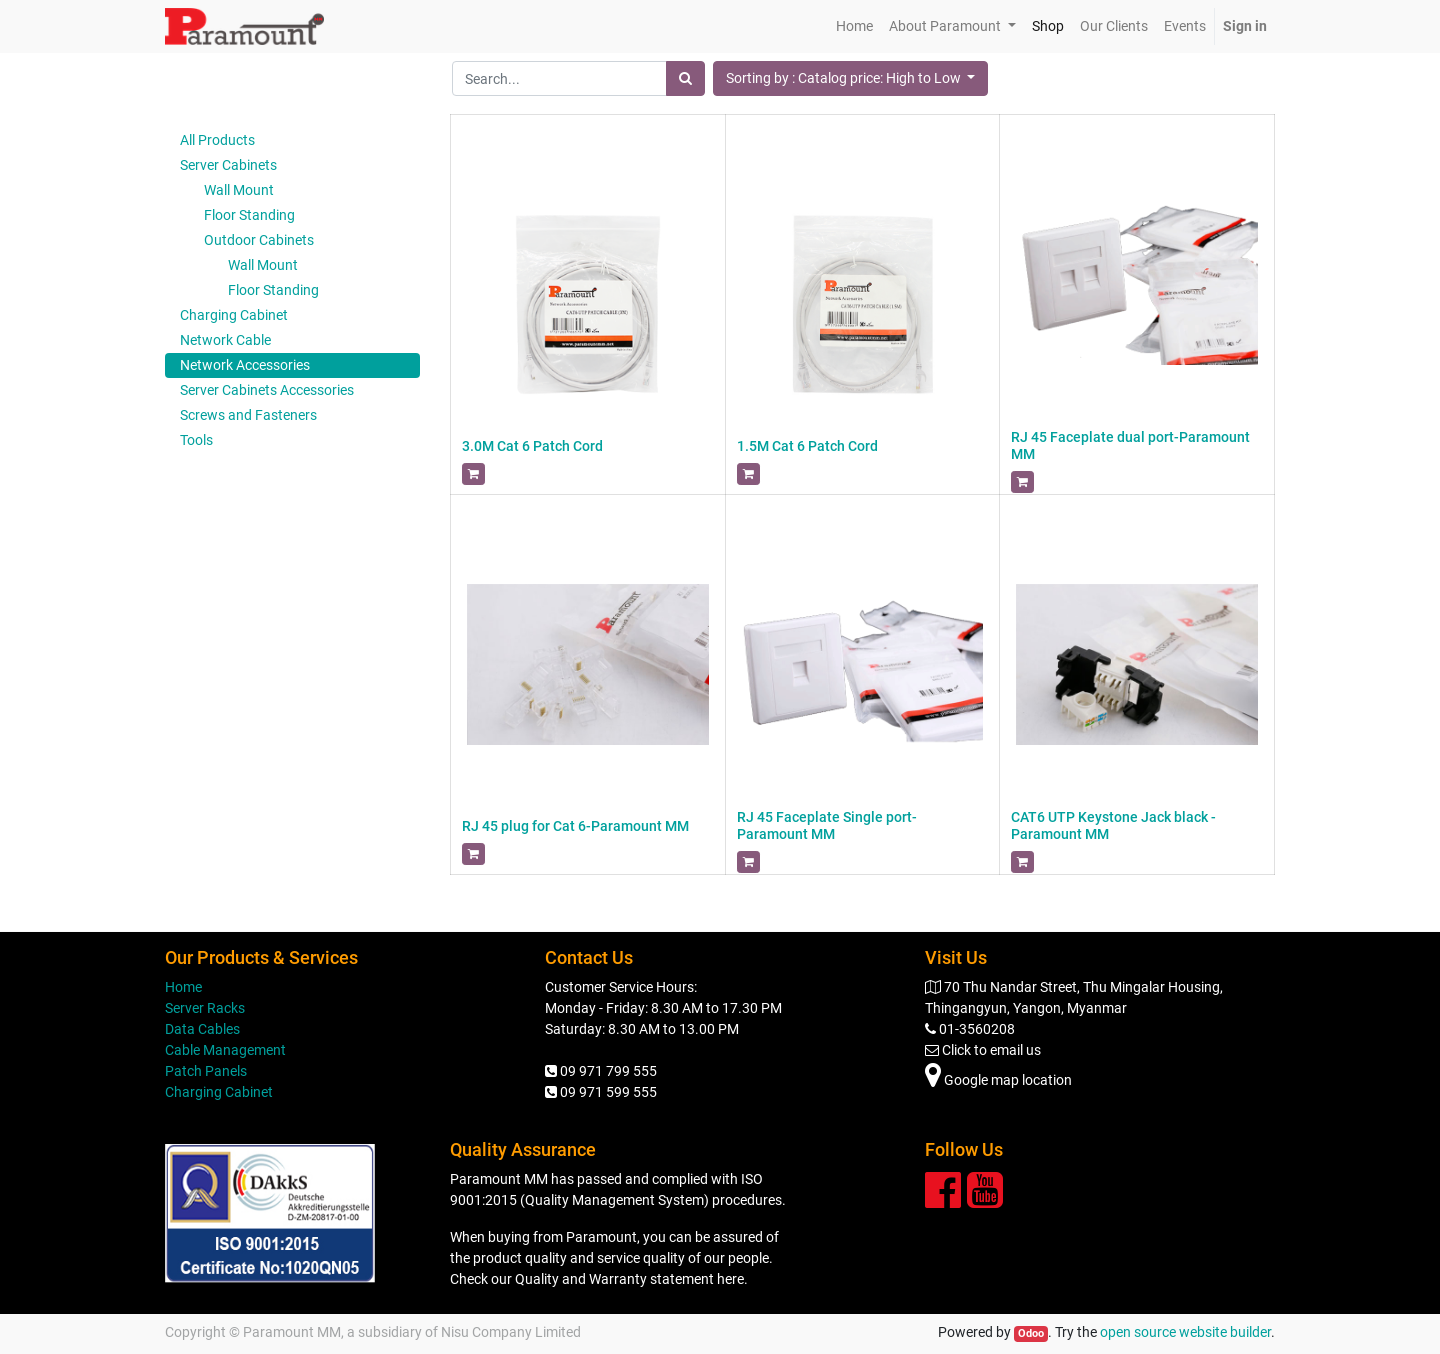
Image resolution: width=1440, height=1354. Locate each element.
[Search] (685, 78)
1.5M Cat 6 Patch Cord (807, 446)
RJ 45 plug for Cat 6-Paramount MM (575, 826)
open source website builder (1185, 1332)
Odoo (1031, 1333)
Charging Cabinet (219, 1092)
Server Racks (205, 1008)
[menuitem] (854, 26)
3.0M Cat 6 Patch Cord (532, 446)
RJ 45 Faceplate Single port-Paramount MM (827, 825)
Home (183, 987)
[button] (851, 78)
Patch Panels (206, 1071)
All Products (217, 140)
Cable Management (225, 1050)
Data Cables (202, 1029)
